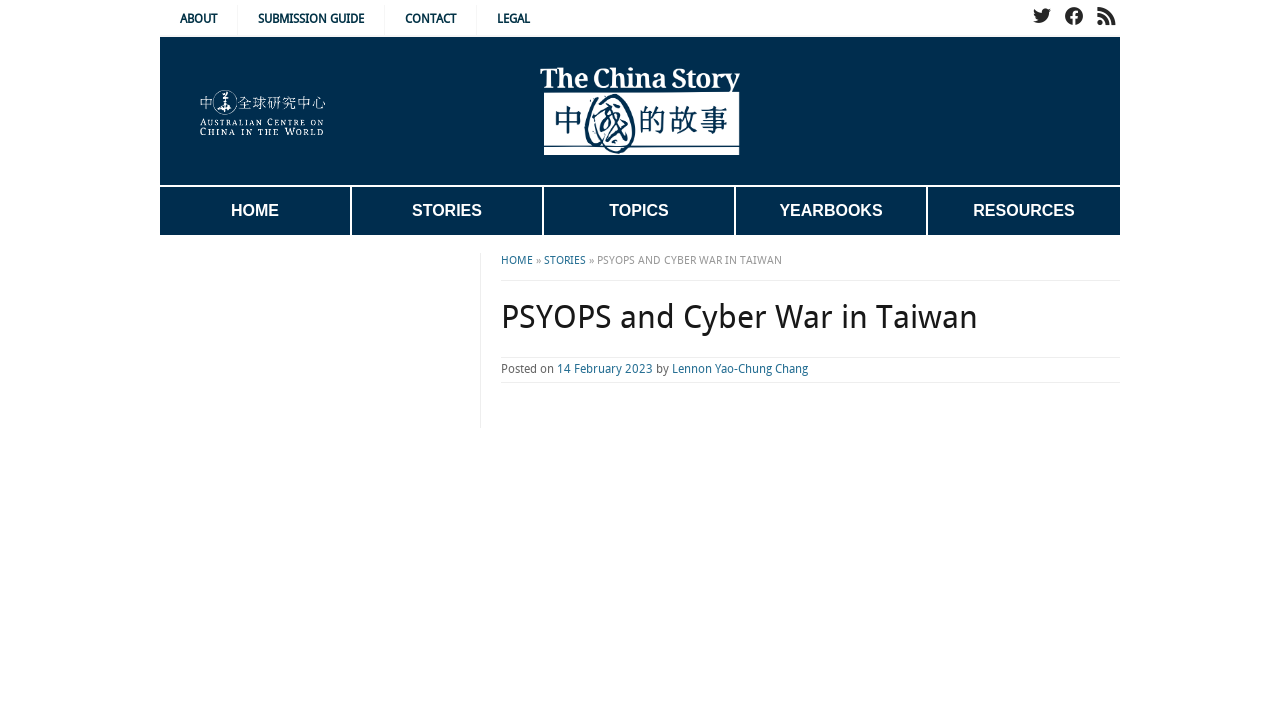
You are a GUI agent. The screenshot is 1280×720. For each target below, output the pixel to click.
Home (255, 210)
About (198, 19)
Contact (430, 19)
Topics (638, 210)
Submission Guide (311, 19)
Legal (513, 19)
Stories (447, 210)
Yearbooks (830, 210)
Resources (1023, 210)
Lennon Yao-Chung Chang (660, 369)
